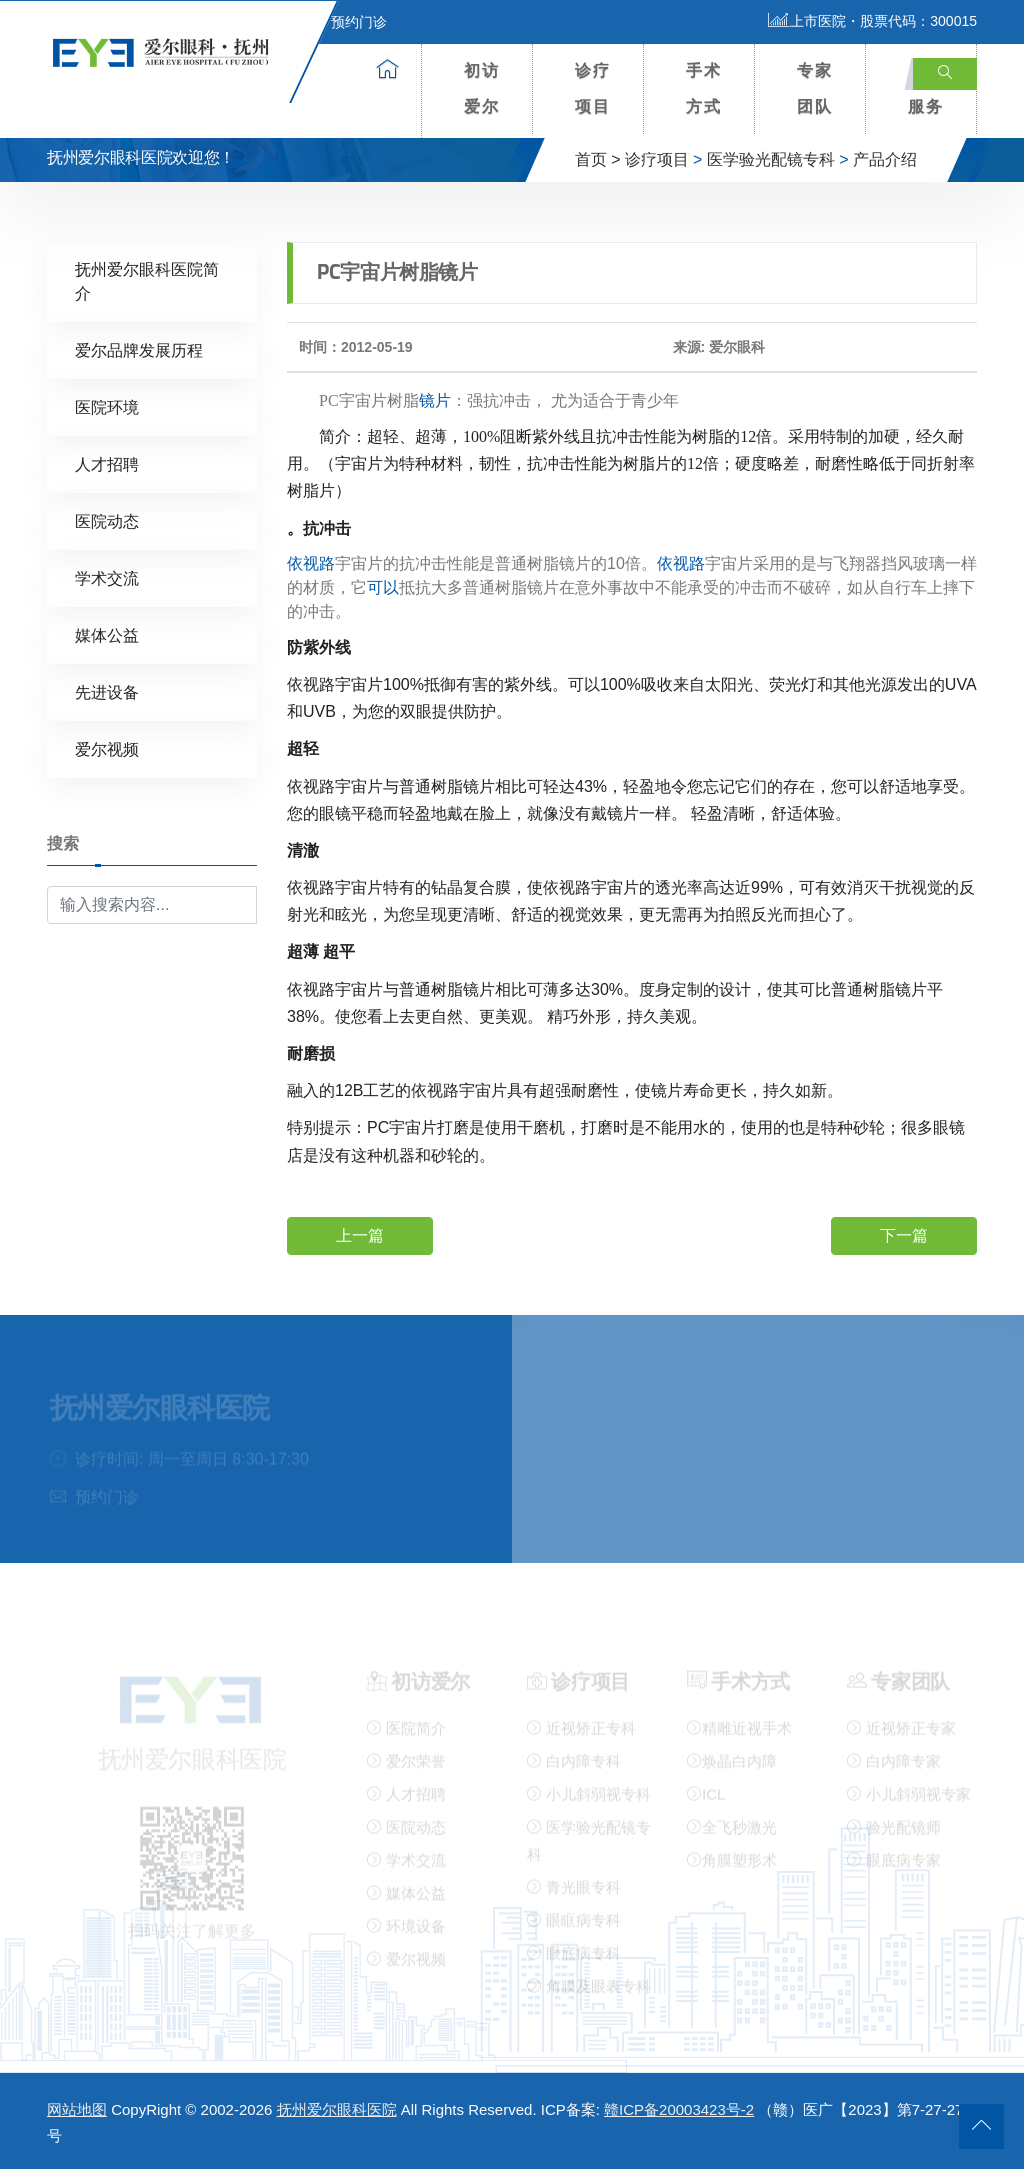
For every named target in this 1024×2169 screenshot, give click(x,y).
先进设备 (107, 691)
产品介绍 (885, 159)
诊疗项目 (593, 88)
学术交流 (107, 577)
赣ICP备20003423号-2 (679, 2109)
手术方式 (704, 88)
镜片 (435, 399)
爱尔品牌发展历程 (139, 349)
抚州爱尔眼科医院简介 (147, 280)
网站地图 (77, 2109)
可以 (383, 586)
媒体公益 (107, 634)
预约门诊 (347, 22)
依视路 (311, 562)
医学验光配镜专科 (771, 159)
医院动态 (107, 520)
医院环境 (107, 406)
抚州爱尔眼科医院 (337, 2109)
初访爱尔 (482, 88)
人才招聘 (107, 463)
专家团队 (815, 88)
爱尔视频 (107, 748)
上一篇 (360, 1234)
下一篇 (904, 1234)
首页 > (598, 159)
